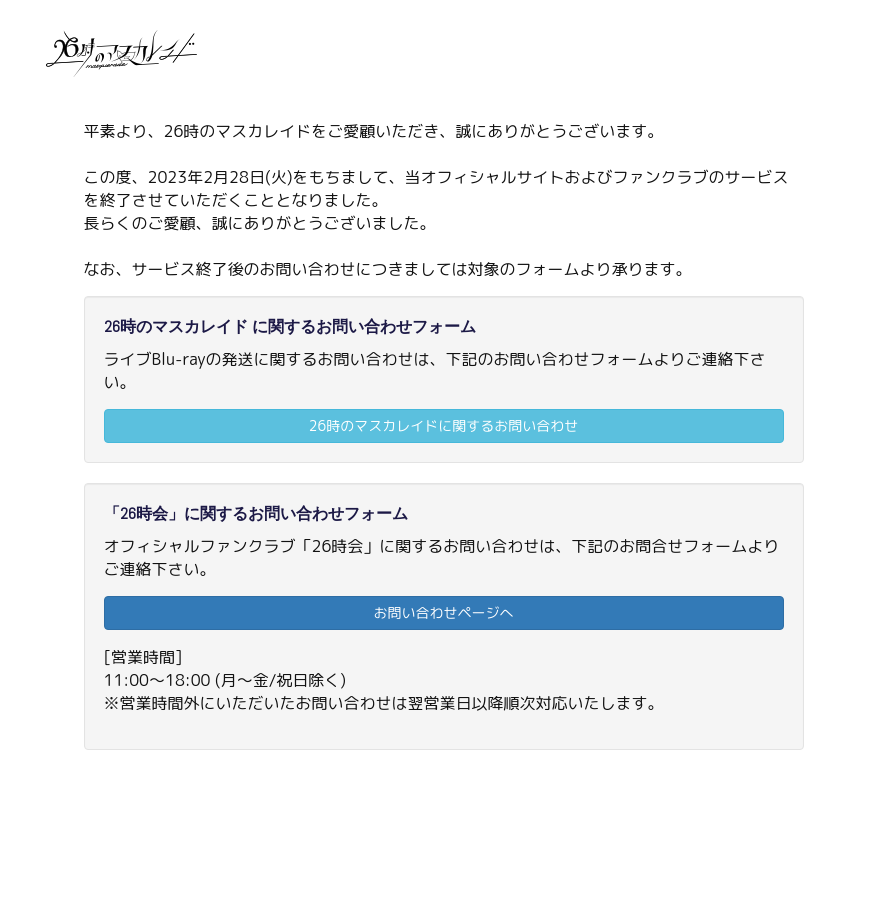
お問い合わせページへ (444, 612)
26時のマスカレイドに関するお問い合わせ (443, 425)
